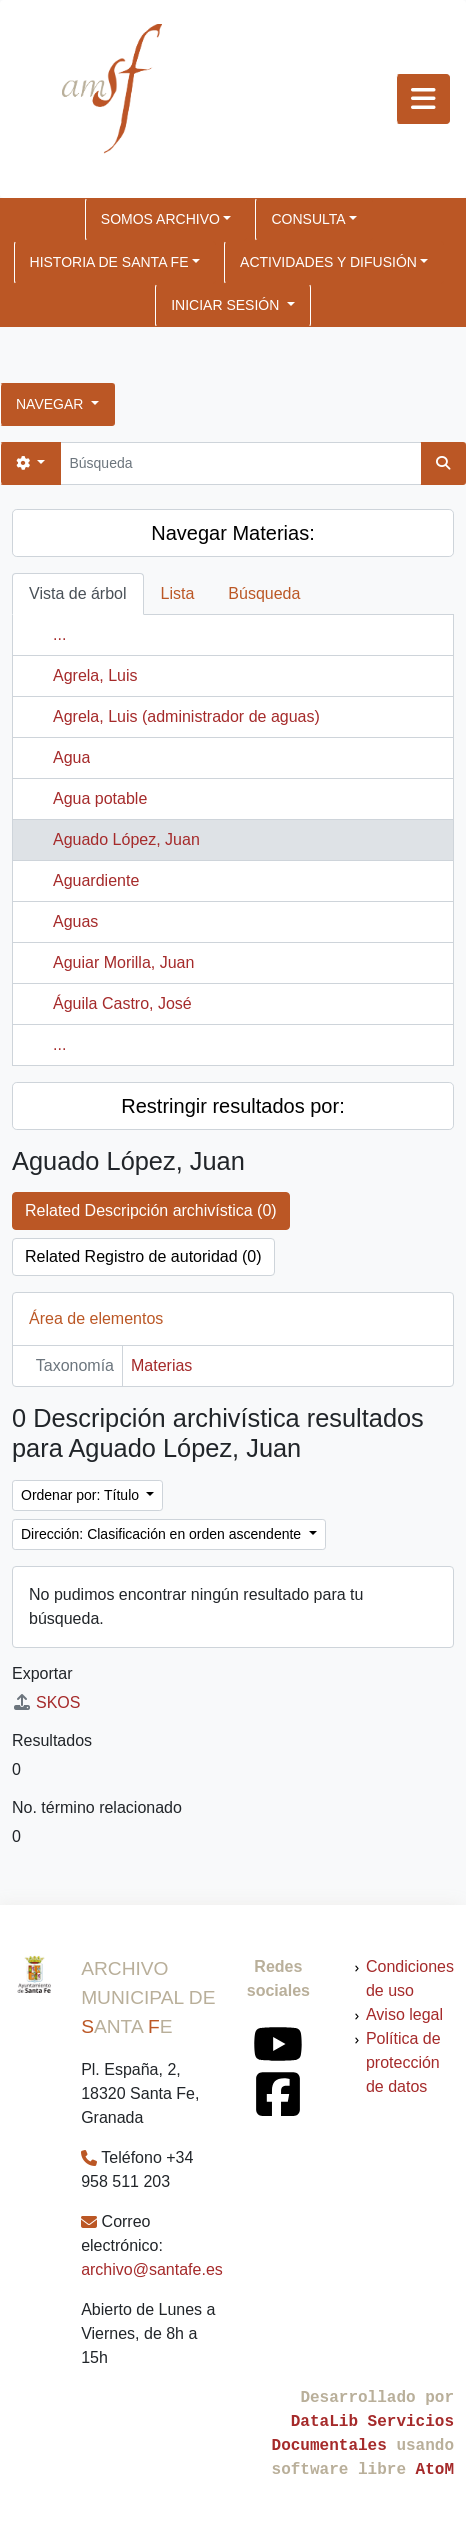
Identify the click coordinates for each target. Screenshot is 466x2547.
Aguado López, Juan (126, 839)
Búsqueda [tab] (264, 593)
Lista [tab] (178, 593)
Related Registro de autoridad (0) (143, 1256)
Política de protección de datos (403, 2062)
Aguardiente (96, 880)
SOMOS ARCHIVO (160, 219)
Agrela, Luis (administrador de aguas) (186, 716)
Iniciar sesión (227, 305)
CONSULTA (308, 219)
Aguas (75, 921)
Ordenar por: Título (82, 1495)
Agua (71, 757)
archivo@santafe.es (152, 2269)
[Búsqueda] (240, 463)
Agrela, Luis (95, 675)
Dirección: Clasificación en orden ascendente (163, 1534)
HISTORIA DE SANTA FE (109, 262)
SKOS (46, 1702)
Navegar (51, 404)
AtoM (435, 2470)
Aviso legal (404, 2014)
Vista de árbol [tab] (78, 593)
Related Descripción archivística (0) (151, 1210)
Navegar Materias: (232, 533)
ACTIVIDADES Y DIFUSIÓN (328, 262)
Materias (161, 1365)
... (59, 634)
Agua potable (100, 798)
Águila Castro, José (122, 1003)
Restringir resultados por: (232, 1106)
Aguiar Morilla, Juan (123, 962)
